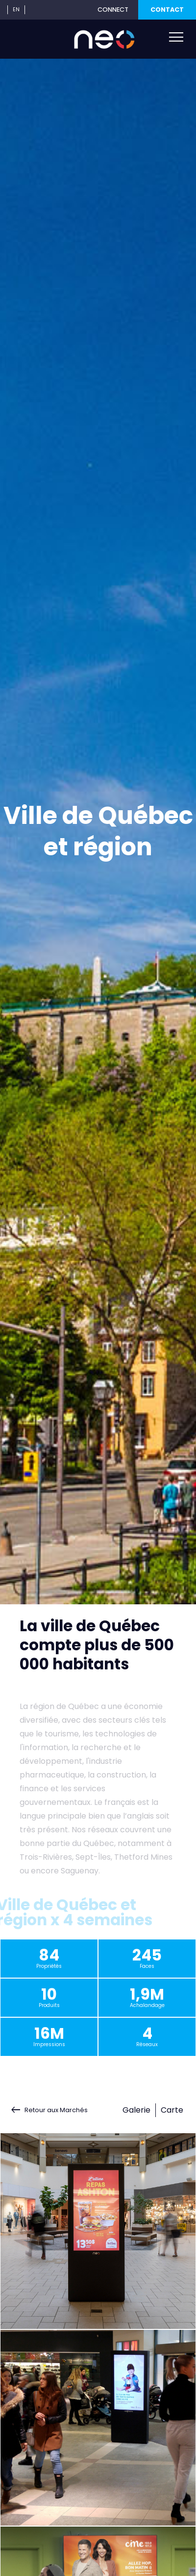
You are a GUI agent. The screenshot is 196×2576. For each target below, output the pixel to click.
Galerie (136, 2110)
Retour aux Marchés (56, 2110)
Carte (172, 2110)
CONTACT (167, 9)
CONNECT (113, 9)
